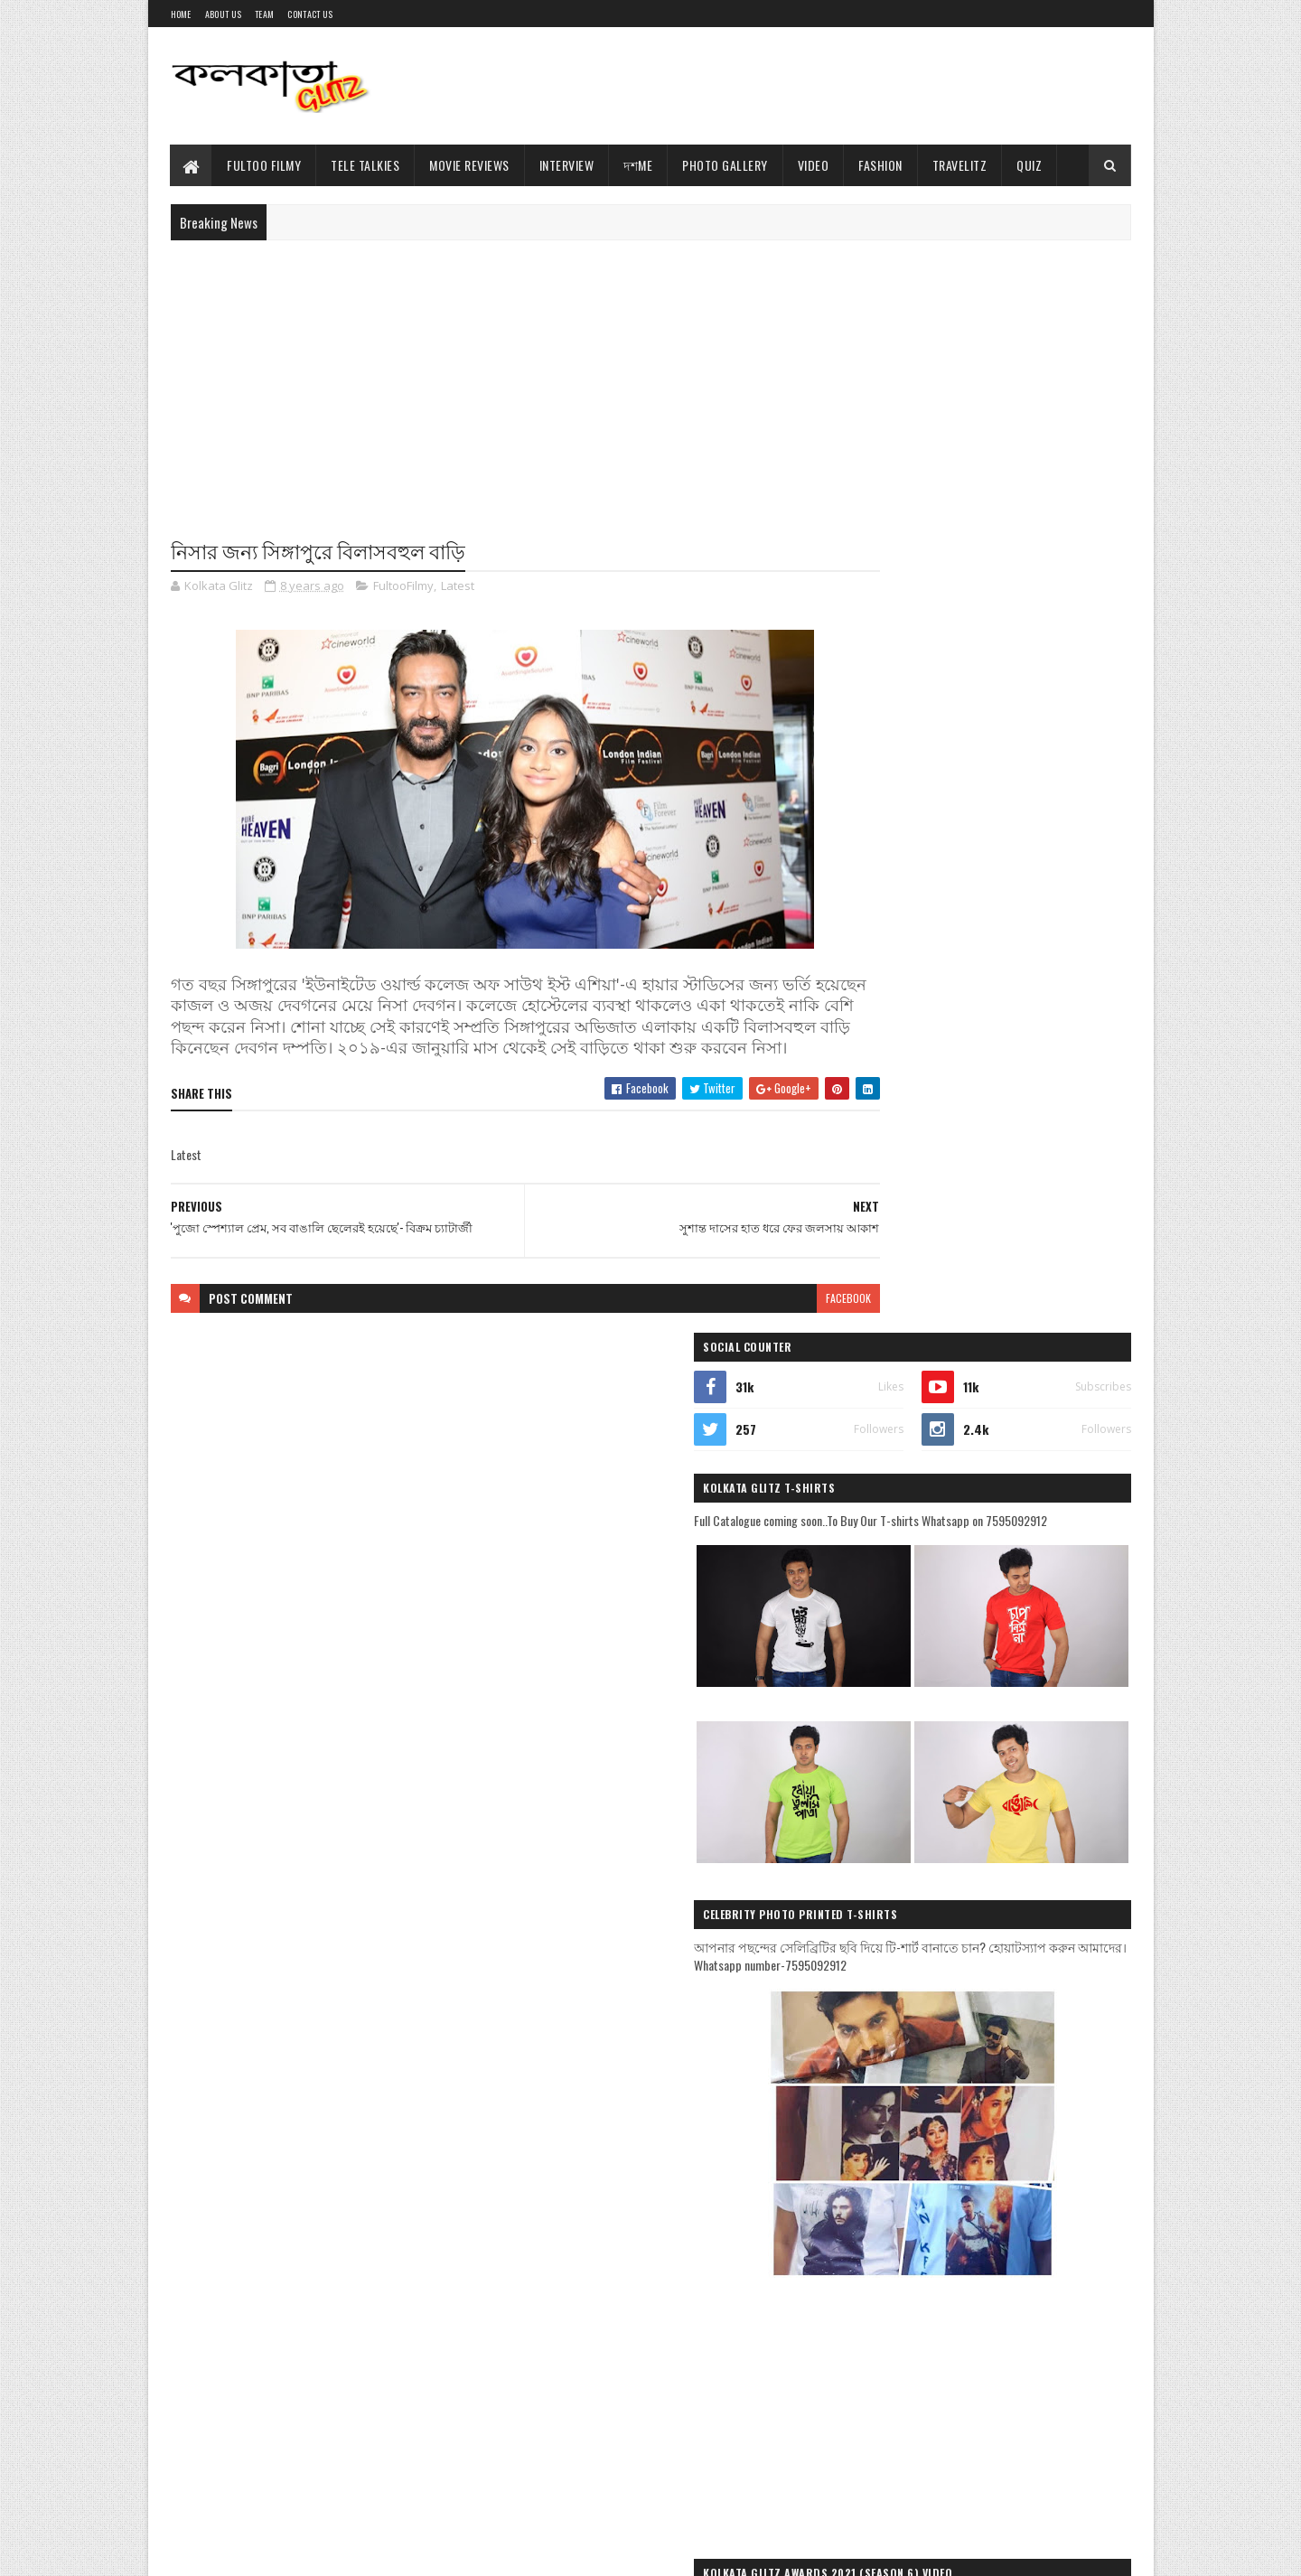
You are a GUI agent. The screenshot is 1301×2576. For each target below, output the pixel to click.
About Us (223, 14)
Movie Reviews (470, 164)
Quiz (1030, 164)
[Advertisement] (802, 85)
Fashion (881, 164)
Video (813, 164)
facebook (778, 1320)
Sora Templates (257, 2551)
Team (264, 14)
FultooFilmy (403, 587)
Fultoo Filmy (265, 164)
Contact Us (309, 14)
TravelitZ (959, 164)
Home (181, 14)
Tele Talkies (366, 164)
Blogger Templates (348, 2551)
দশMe (638, 164)
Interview (566, 164)
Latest (457, 587)
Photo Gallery (726, 164)
